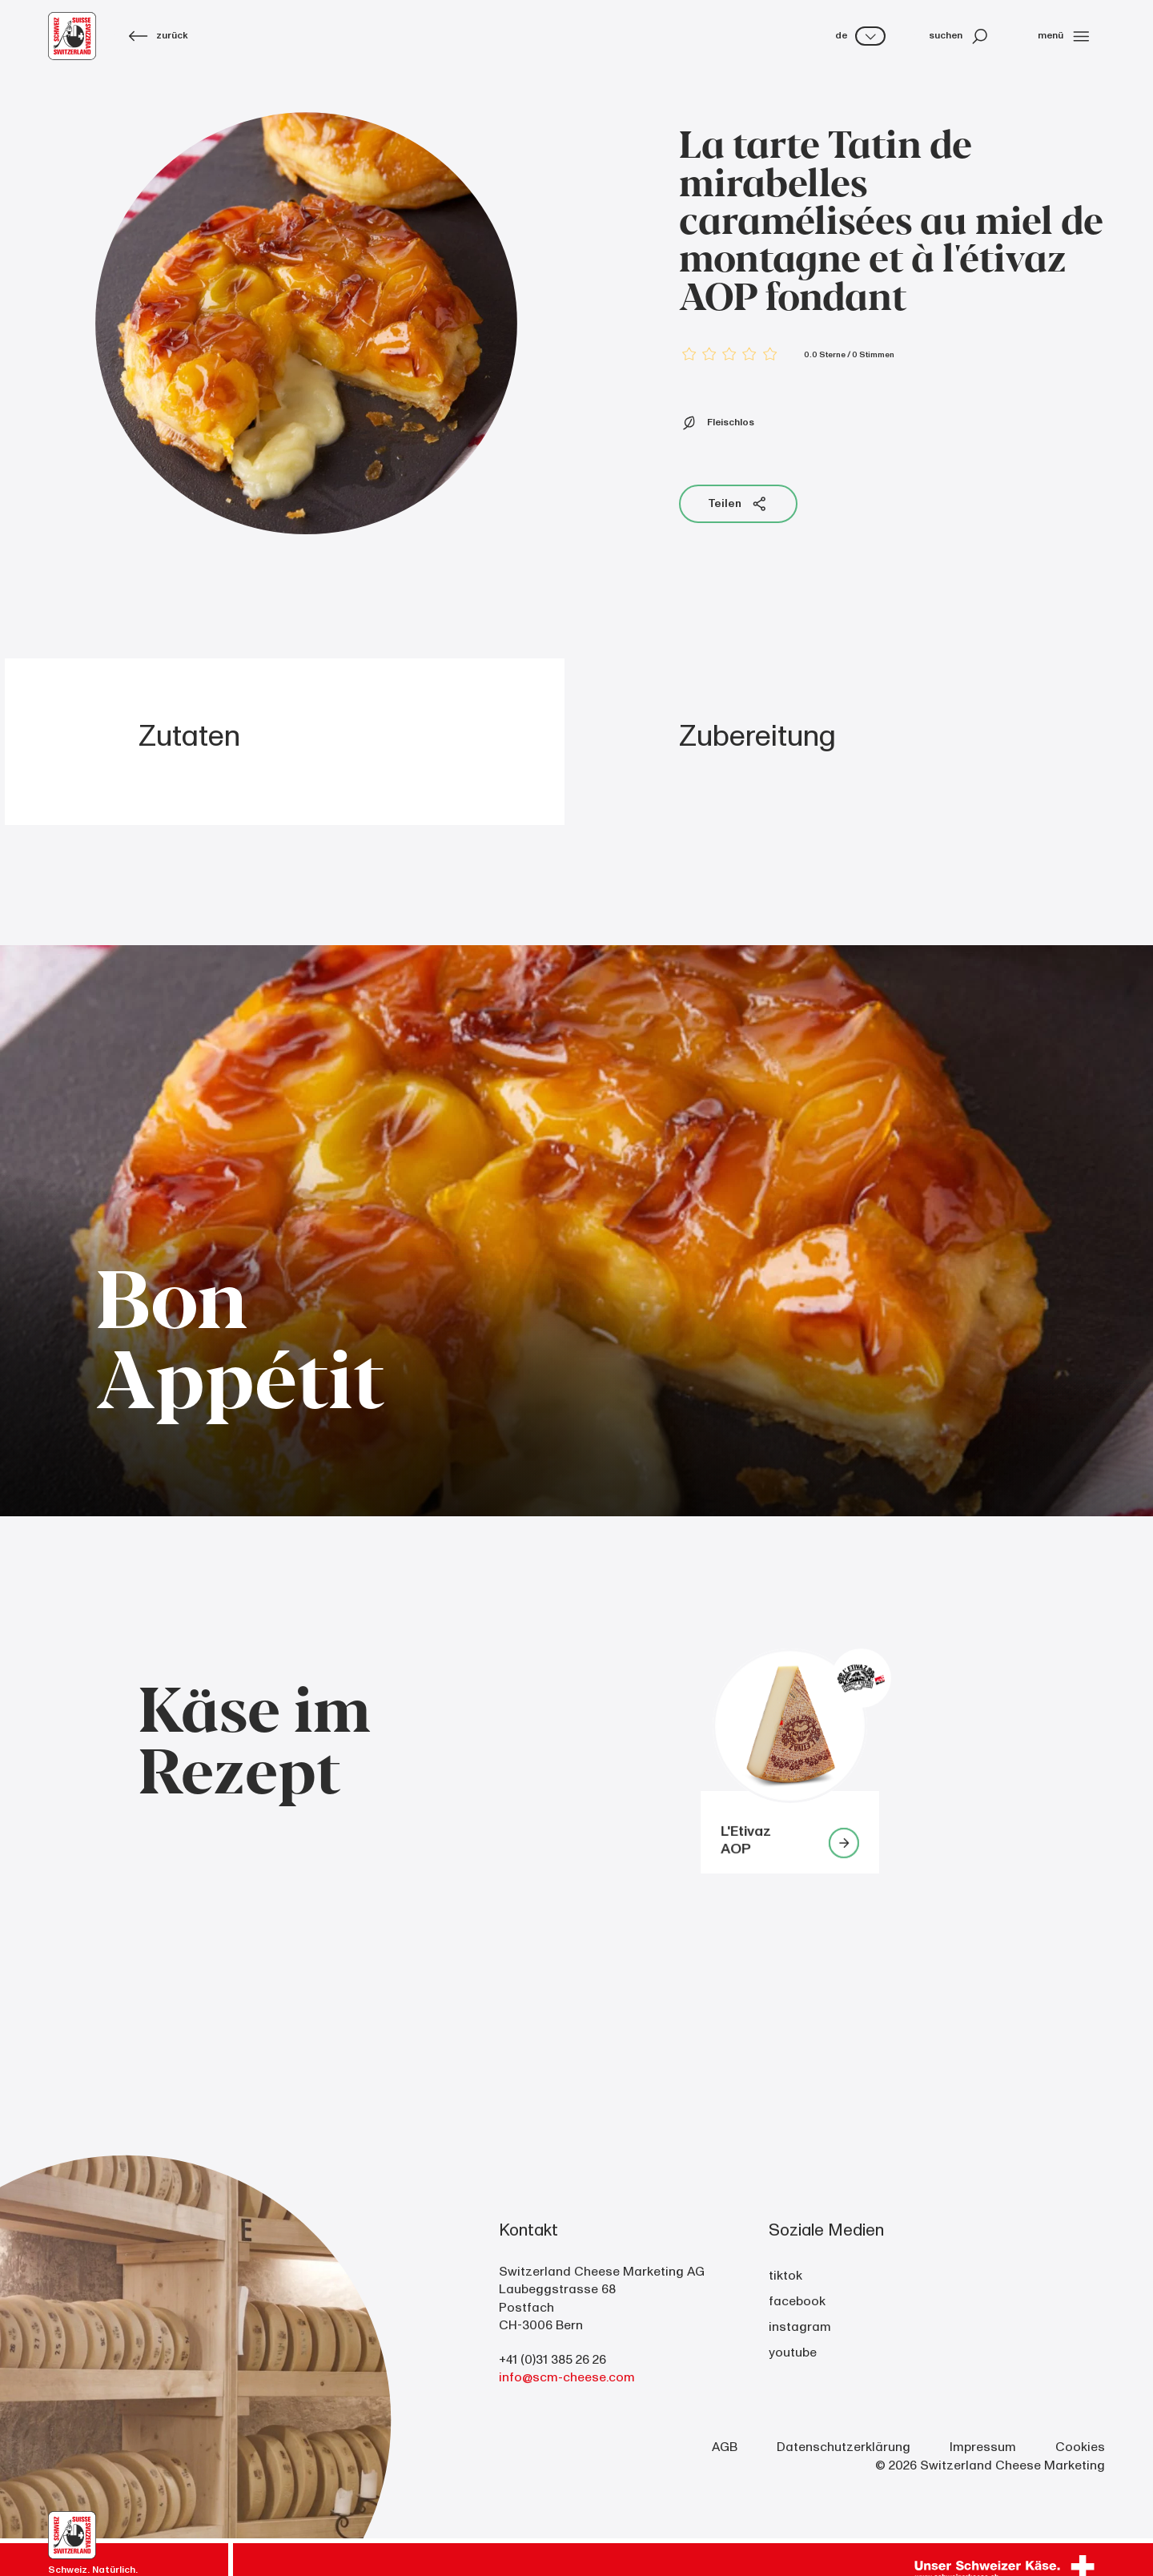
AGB (724, 2447)
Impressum (983, 2447)
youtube (793, 2352)
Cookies (1080, 2447)
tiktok (785, 2275)
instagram (800, 2327)
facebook (797, 2301)
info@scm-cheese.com (567, 2377)
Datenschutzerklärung (843, 2447)
